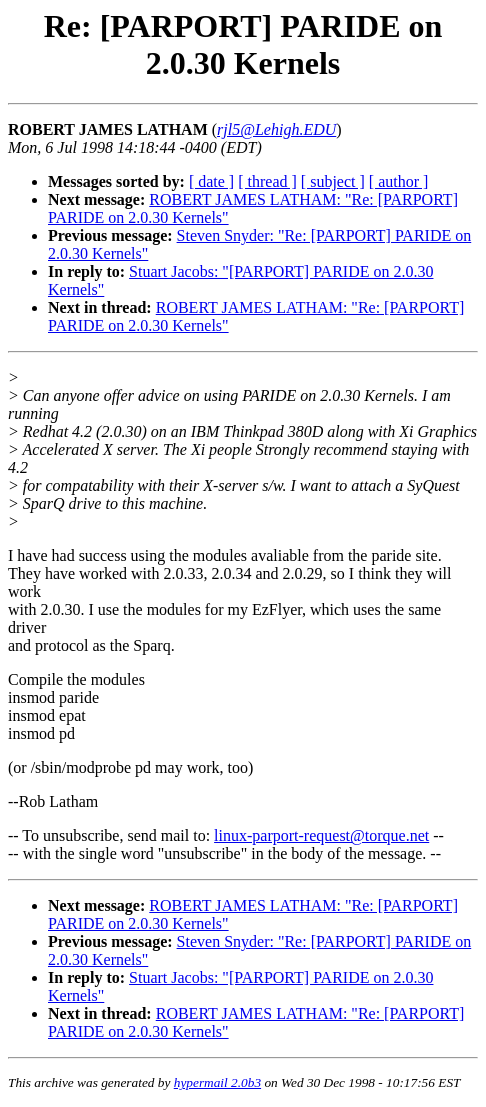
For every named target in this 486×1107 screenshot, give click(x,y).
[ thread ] (267, 181)
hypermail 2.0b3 (217, 1082)
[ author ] (399, 181)
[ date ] (211, 181)
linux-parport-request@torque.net (321, 835)
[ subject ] (333, 181)
